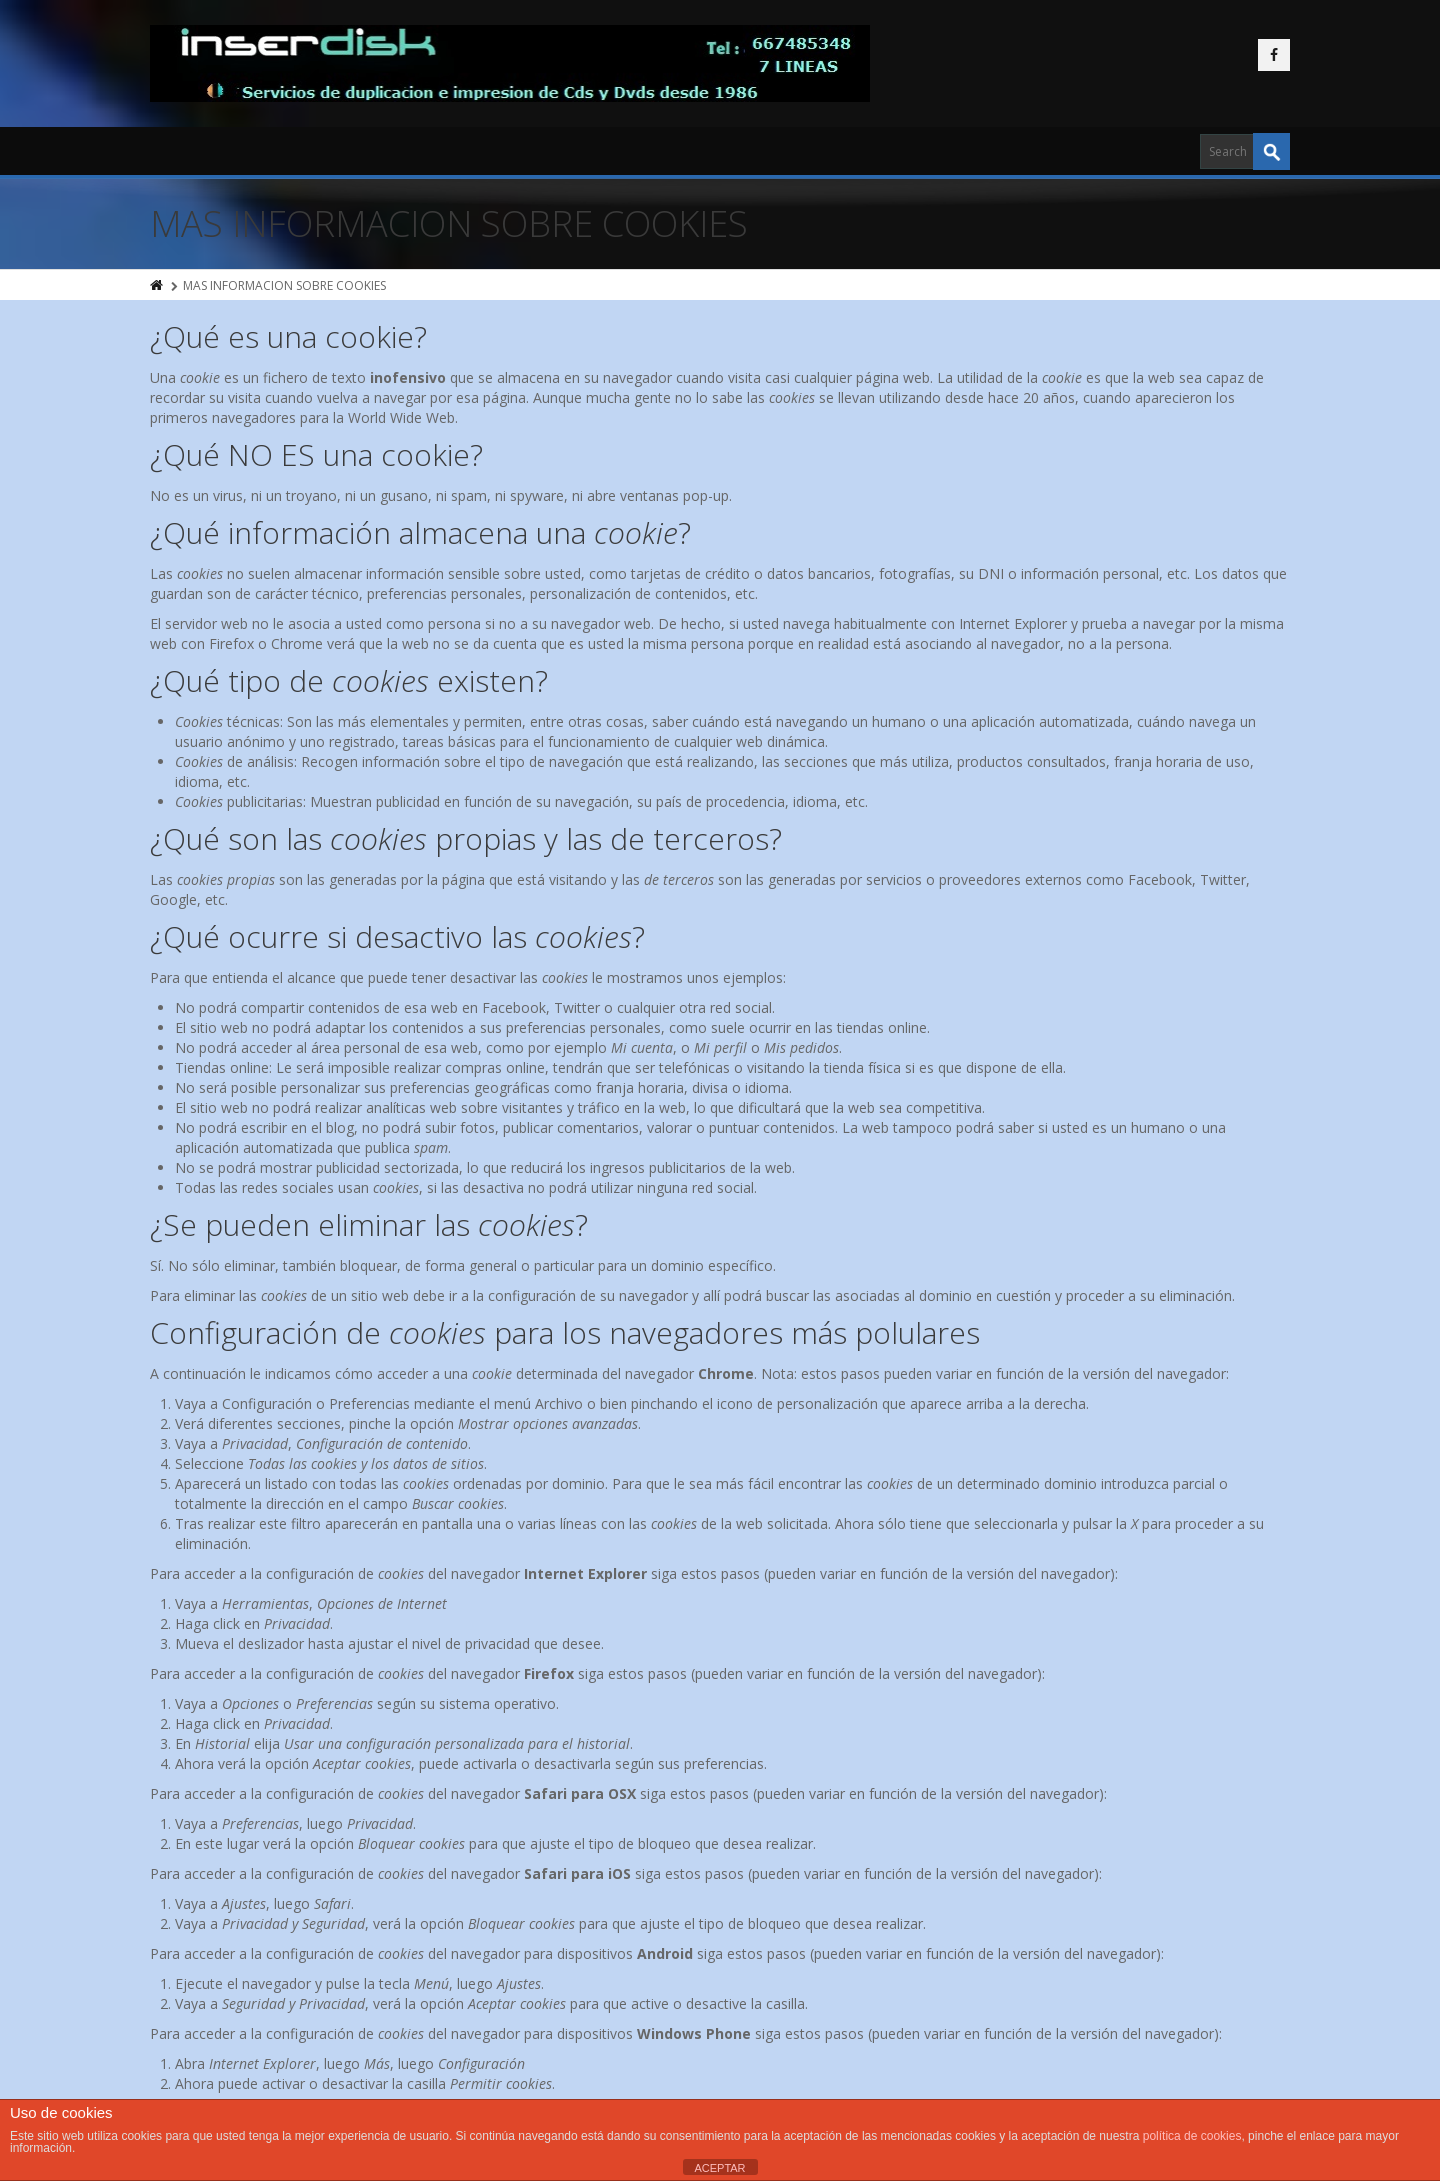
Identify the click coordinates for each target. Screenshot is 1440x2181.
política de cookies (1192, 2136)
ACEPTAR (719, 2168)
